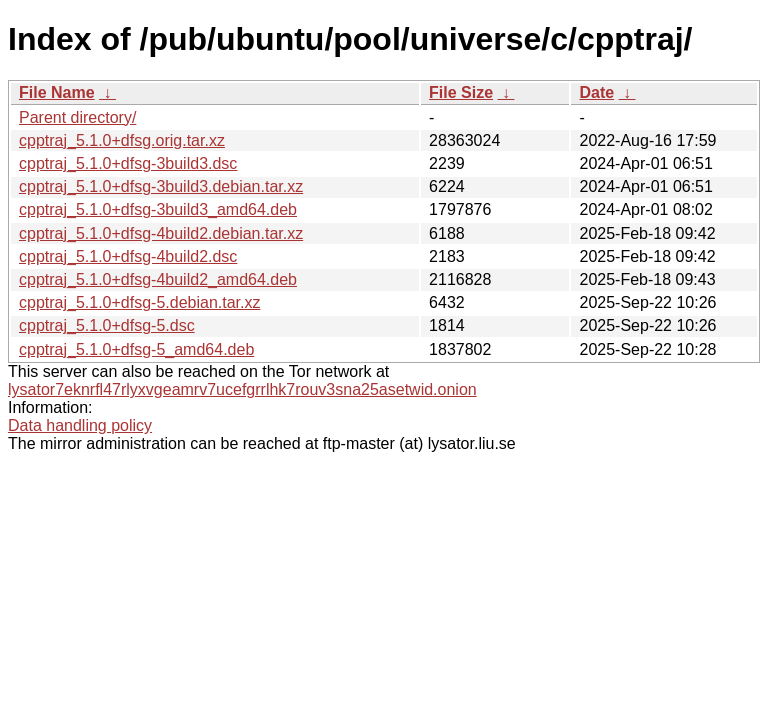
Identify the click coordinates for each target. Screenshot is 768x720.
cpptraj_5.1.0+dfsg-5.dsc (107, 325)
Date (596, 92)
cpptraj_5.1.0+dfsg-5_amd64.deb (136, 349)
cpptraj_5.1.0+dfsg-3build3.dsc (128, 163)
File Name (57, 92)
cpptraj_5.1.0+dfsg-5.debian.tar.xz (140, 302)
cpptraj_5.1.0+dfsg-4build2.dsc (128, 256)
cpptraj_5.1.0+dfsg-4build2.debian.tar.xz (161, 233)
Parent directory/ (77, 117)
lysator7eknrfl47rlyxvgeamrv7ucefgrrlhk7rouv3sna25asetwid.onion (242, 389)
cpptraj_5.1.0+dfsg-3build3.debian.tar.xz (161, 186)
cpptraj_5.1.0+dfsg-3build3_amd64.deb (158, 209)
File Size (461, 92)
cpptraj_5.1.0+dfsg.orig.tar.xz (122, 140)
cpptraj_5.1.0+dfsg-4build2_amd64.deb (158, 279)
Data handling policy (80, 425)
